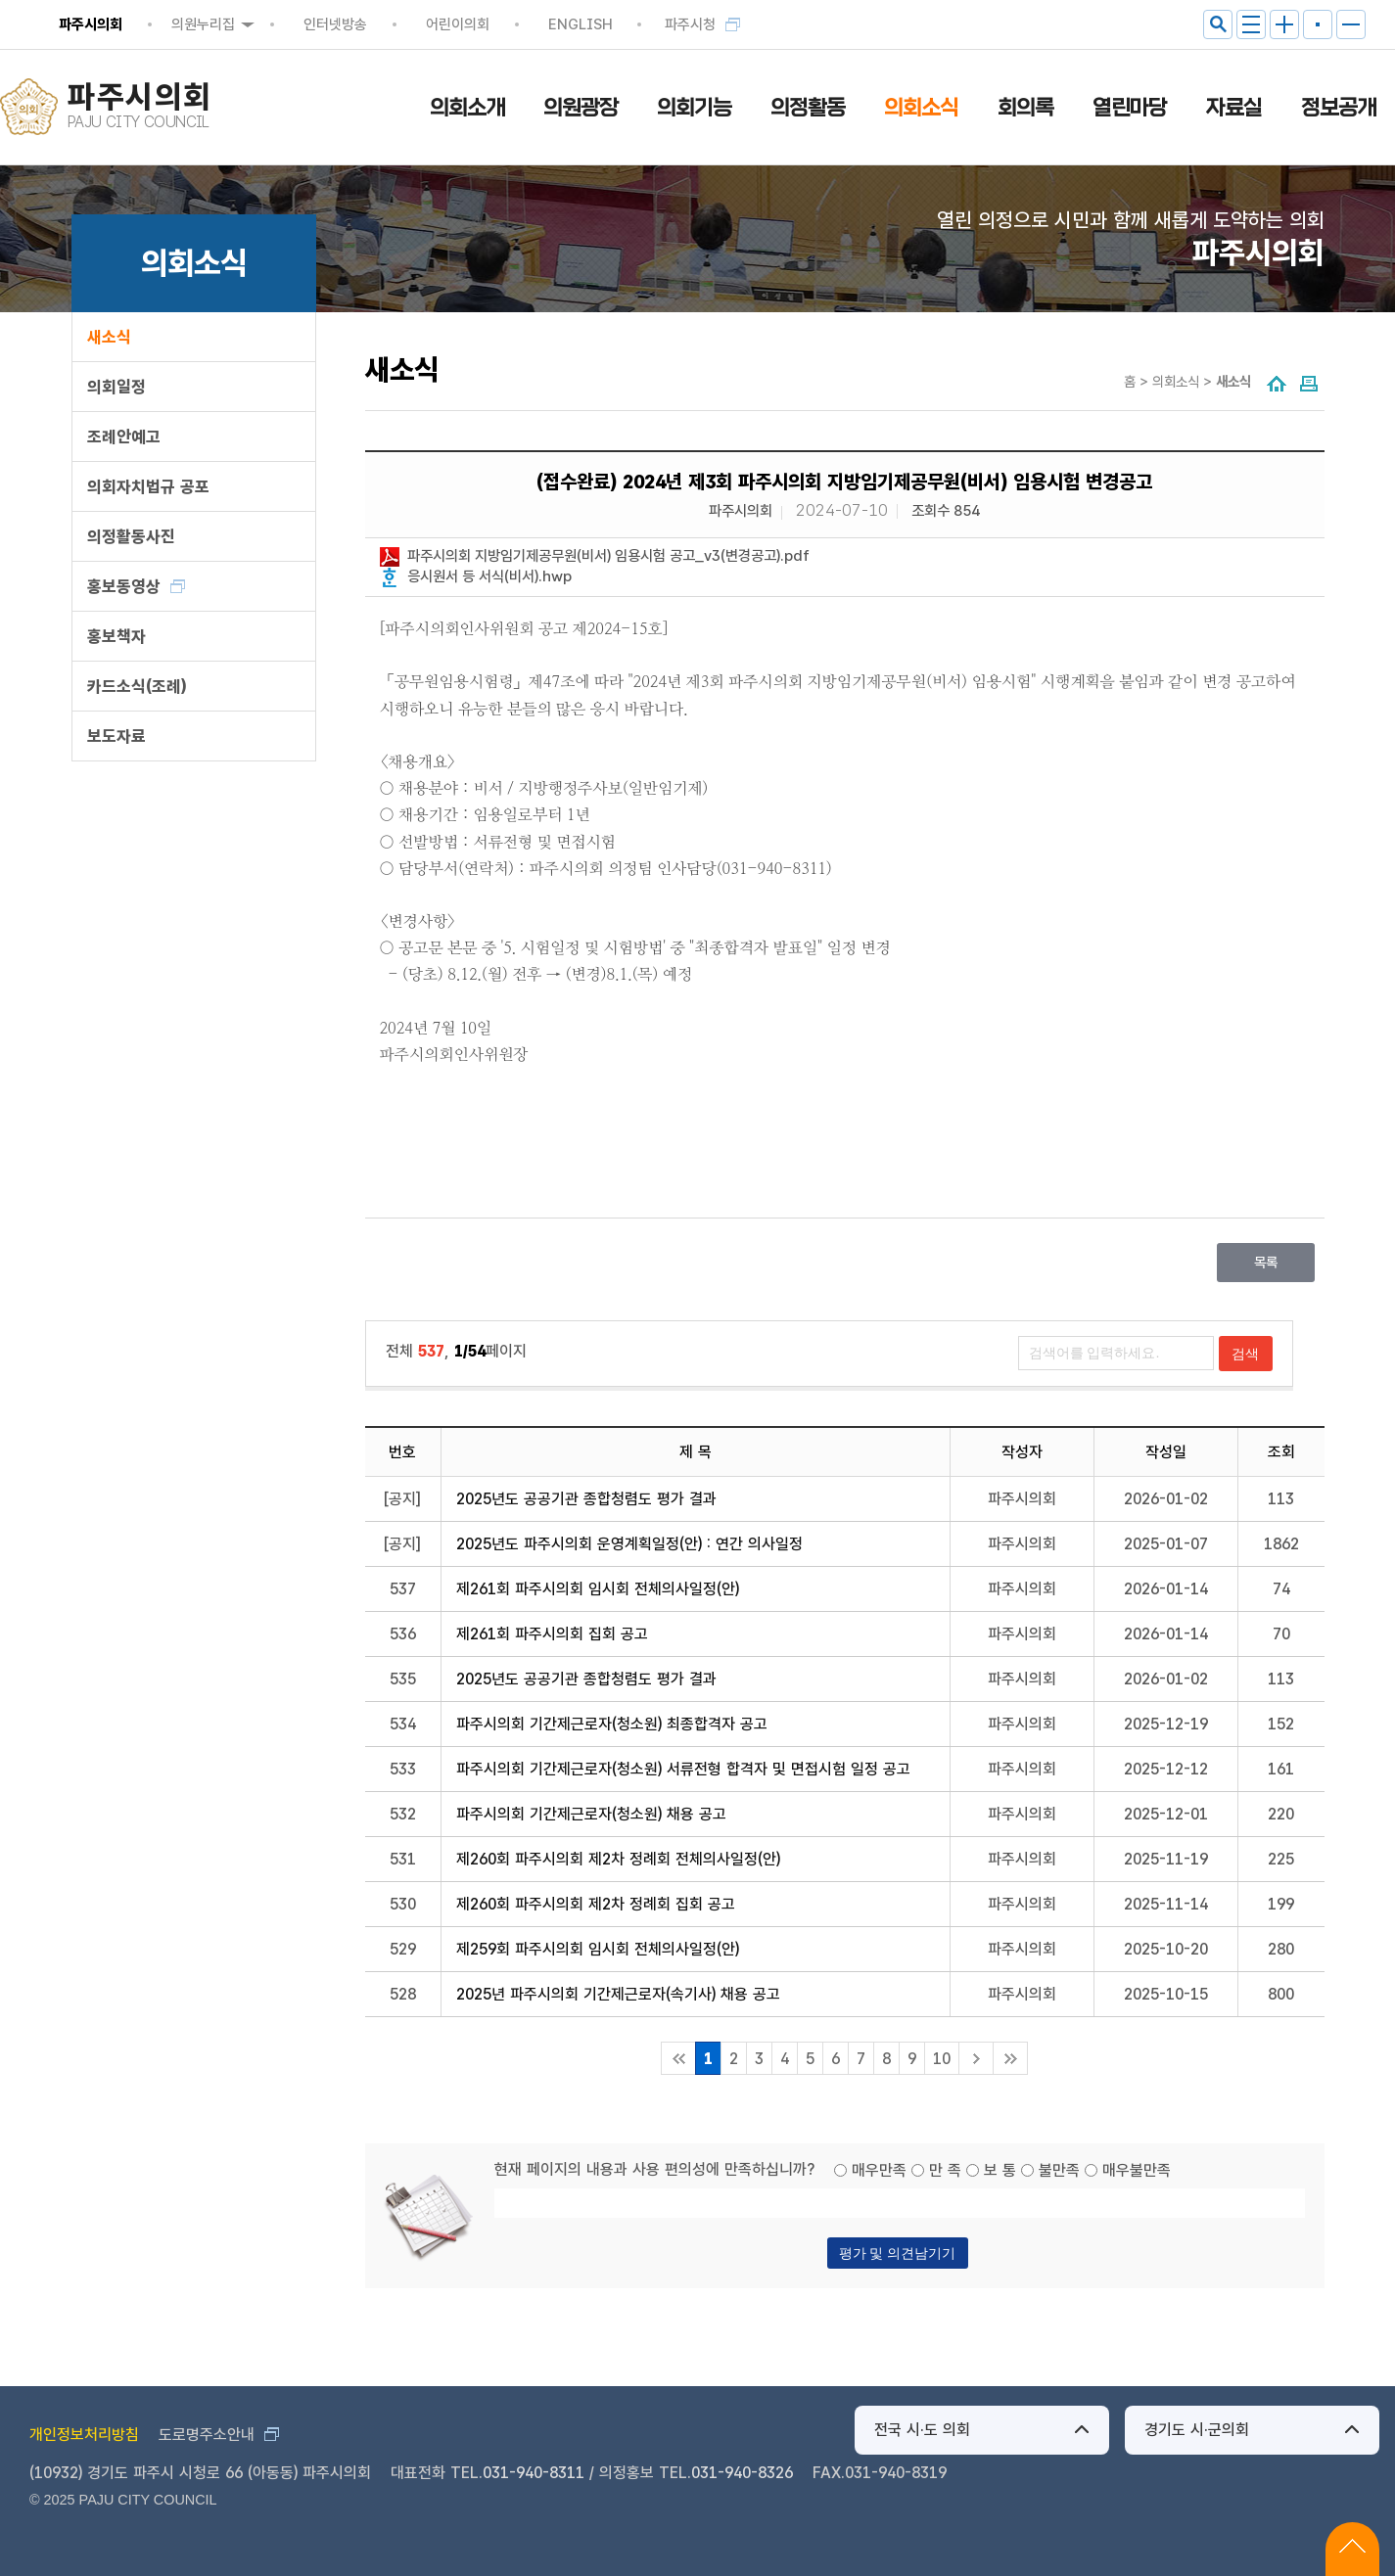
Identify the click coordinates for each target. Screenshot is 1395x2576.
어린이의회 (457, 24)
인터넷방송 (335, 24)
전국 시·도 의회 (922, 2429)
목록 (1266, 1262)
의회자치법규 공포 (148, 486)
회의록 (1025, 107)
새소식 (109, 336)
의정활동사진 (131, 536)
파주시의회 (90, 24)
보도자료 (116, 736)
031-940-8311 (533, 2472)
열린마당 (1130, 107)
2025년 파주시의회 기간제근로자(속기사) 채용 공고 (618, 1994)
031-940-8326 (742, 2472)
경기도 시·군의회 (1196, 2429)
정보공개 (1338, 107)
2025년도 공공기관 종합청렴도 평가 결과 (586, 1499)
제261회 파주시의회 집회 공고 (552, 1634)
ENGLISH (580, 24)
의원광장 (580, 107)
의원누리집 (203, 24)
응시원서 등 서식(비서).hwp (489, 576)
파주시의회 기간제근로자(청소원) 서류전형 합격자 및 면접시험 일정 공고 (683, 1769)
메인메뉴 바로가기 (697, 1)
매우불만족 (1136, 2170)
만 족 (945, 2170)
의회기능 (694, 107)
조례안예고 (124, 436)
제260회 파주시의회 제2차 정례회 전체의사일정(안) (618, 1859)
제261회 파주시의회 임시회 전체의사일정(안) (597, 1589)
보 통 (1000, 2170)
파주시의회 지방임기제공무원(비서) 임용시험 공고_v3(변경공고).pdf (608, 556)
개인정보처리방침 (84, 2434)
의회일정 (116, 386)
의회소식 (921, 107)
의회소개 (467, 107)
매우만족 (879, 2170)
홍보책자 (116, 636)
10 (942, 2058)
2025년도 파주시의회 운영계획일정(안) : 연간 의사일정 (629, 1544)
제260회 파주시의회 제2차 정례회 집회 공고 (595, 1904)
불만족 (1059, 2170)
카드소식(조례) (136, 686)
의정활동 (807, 107)
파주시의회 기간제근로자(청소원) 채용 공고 (591, 1814)
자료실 (1234, 107)
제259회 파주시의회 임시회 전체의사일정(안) (597, 1949)
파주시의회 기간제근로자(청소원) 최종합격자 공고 (611, 1724)
